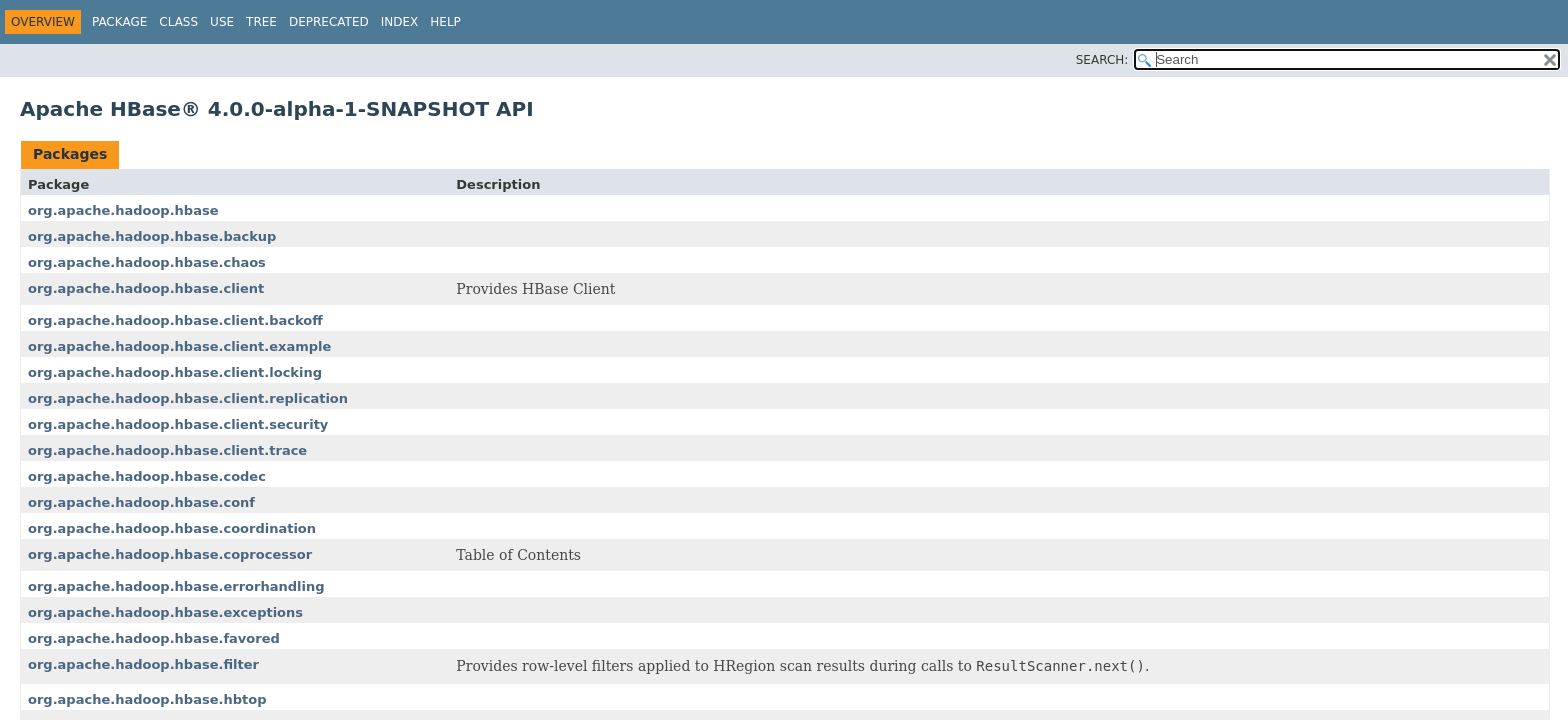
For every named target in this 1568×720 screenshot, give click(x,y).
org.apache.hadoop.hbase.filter (143, 664)
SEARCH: (1102, 60)
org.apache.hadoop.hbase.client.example (179, 346)
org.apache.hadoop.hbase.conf (141, 502)
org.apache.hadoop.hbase (123, 210)
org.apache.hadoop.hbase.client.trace (167, 450)
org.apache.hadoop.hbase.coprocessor (170, 554)
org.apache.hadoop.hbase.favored (154, 638)
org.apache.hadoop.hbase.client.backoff (175, 320)
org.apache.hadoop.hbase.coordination (172, 528)
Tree (261, 22)
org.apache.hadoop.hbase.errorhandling (176, 586)
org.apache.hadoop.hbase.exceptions (165, 612)
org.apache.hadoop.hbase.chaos (147, 262)
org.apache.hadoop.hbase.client (146, 288)
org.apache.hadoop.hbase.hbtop (147, 699)
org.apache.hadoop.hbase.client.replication (188, 398)
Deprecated (329, 22)
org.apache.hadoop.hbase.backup (152, 236)
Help (445, 22)
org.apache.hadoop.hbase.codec (147, 476)
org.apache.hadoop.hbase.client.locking (175, 372)
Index (400, 22)
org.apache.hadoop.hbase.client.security (178, 424)
